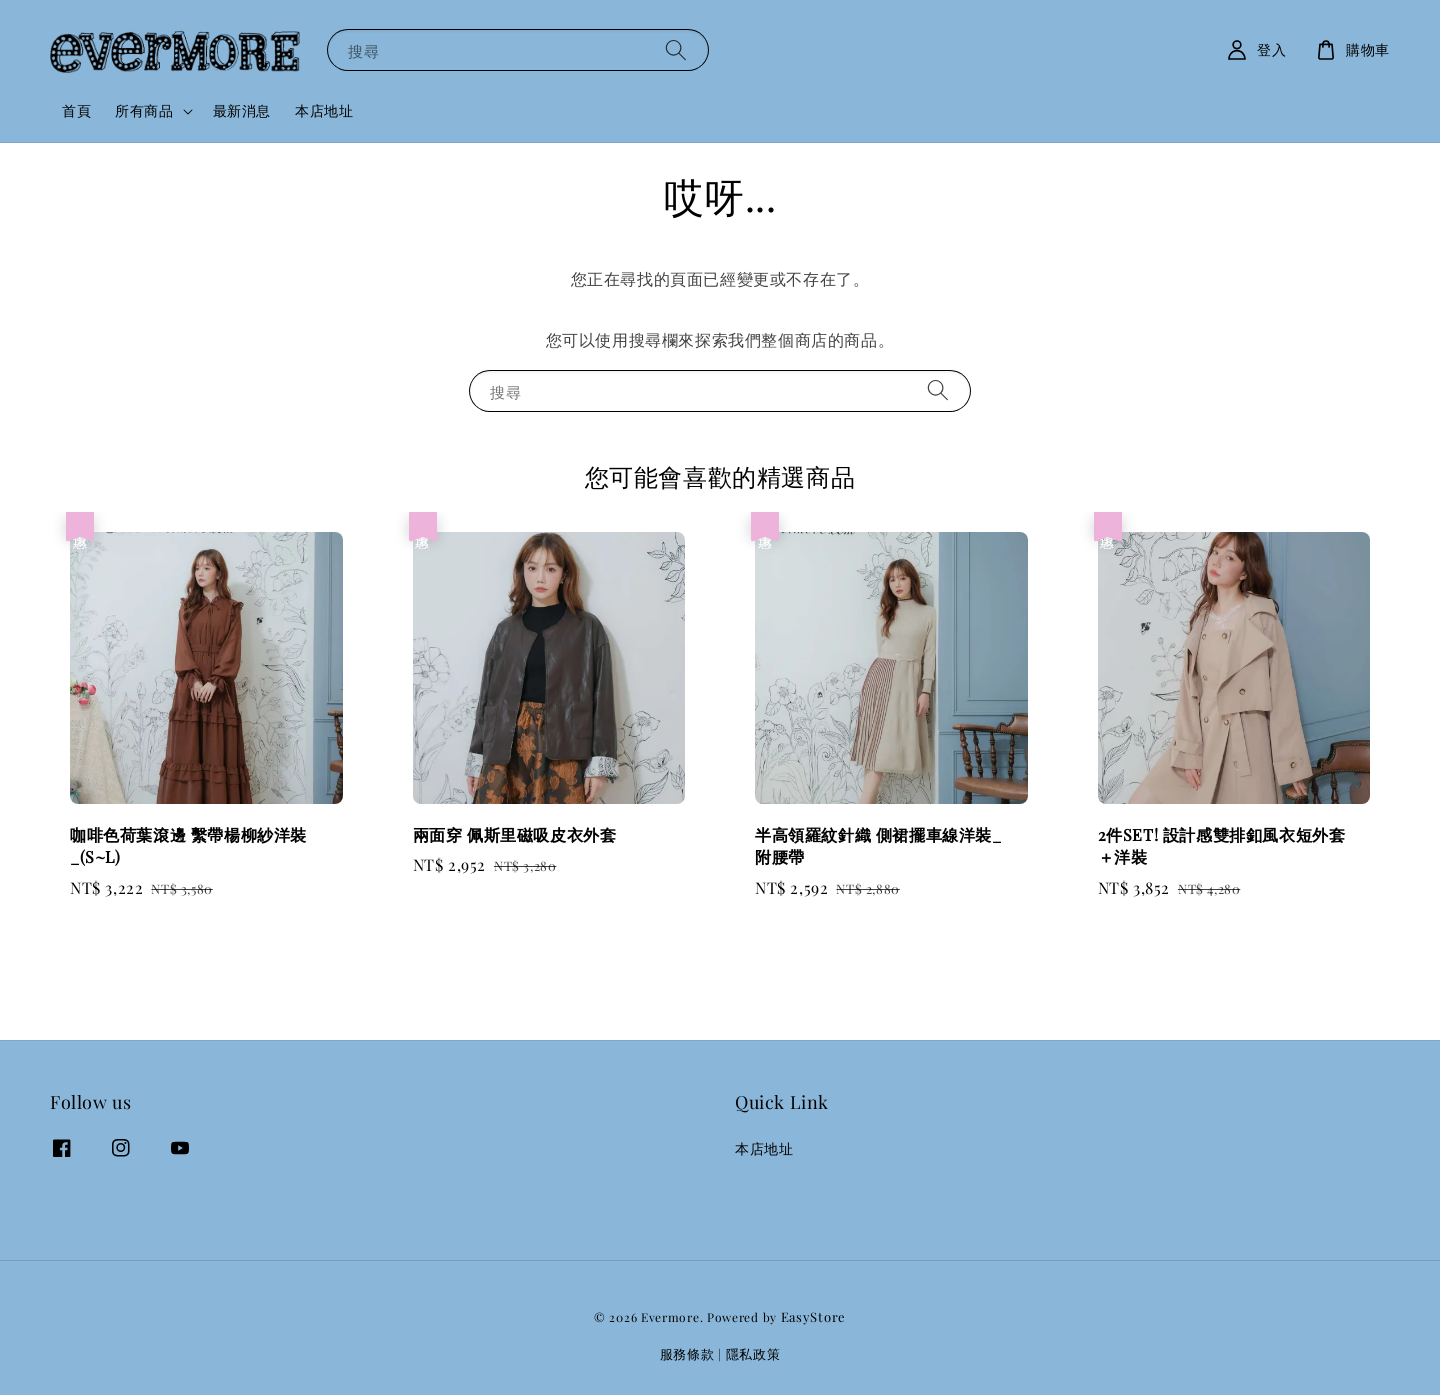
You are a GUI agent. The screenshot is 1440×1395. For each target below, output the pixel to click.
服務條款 (687, 1353)
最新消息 (242, 110)
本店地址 (324, 110)
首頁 (76, 110)
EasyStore (813, 1316)
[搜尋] (676, 49)
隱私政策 (753, 1353)
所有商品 (144, 111)
